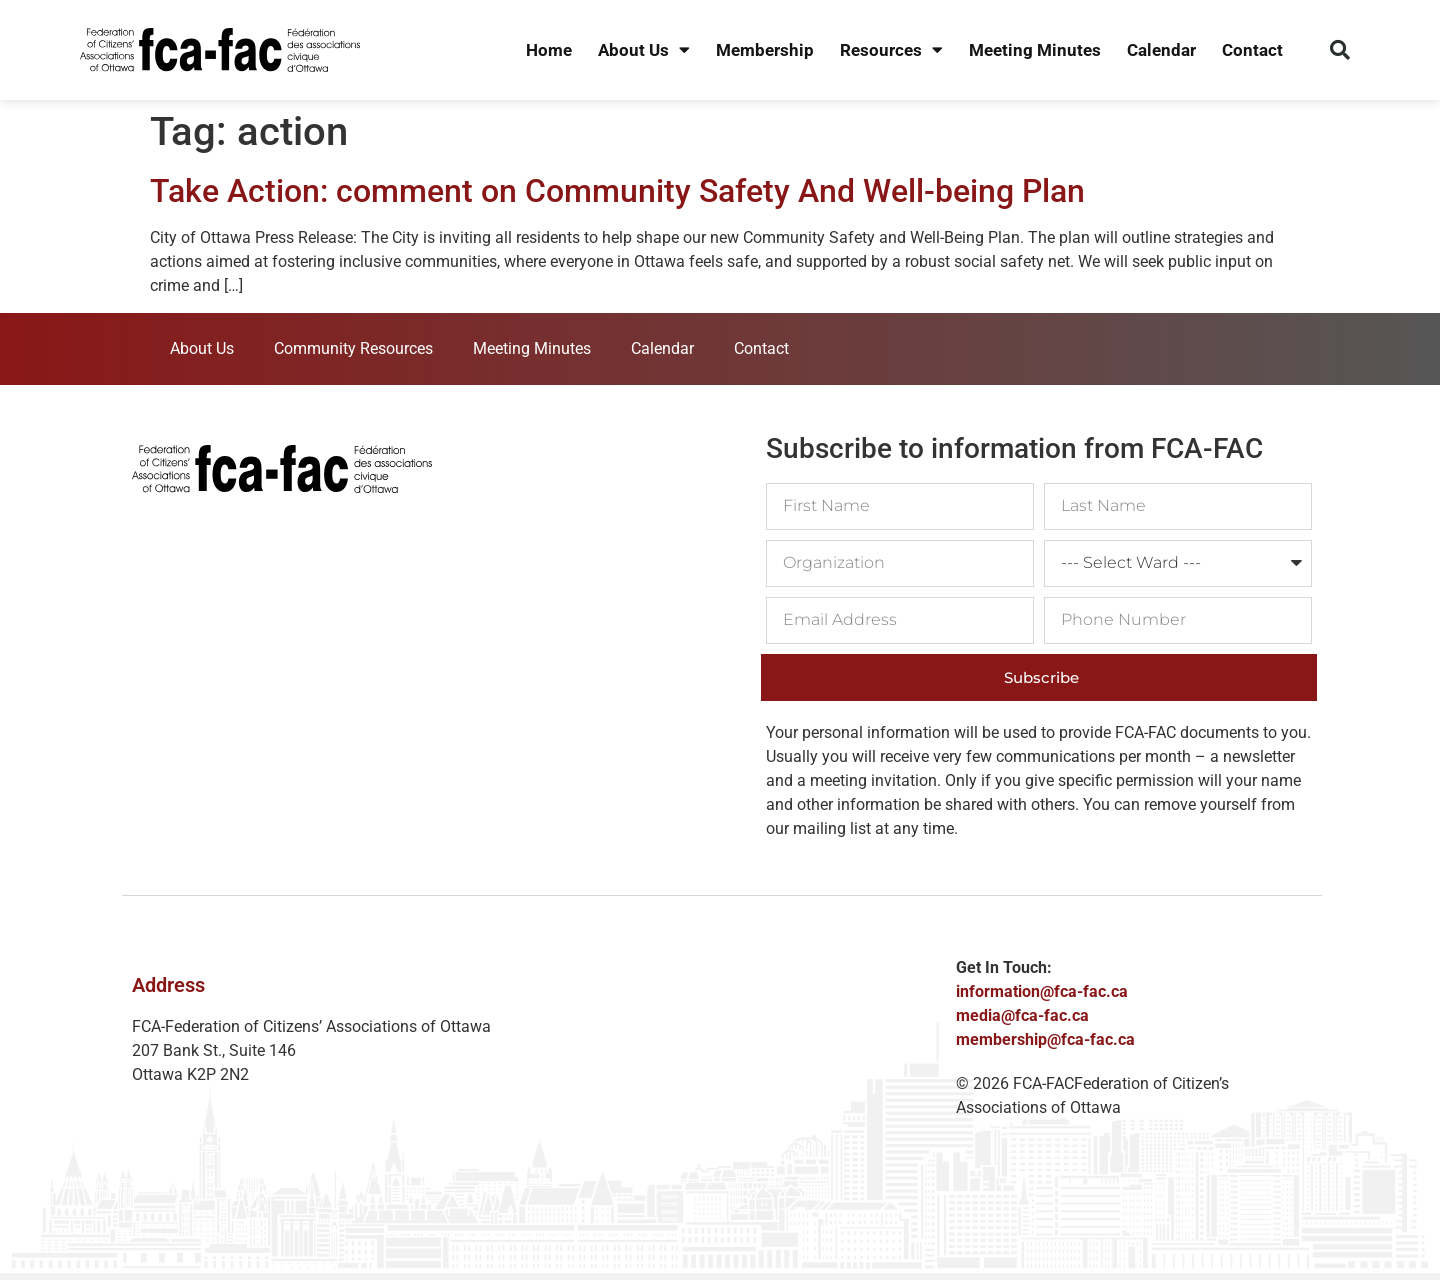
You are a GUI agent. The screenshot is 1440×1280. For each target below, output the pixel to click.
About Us (644, 50)
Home (549, 50)
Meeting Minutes (1035, 50)
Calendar (1161, 50)
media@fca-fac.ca (1022, 1015)
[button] (1340, 50)
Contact (1252, 50)
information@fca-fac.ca (1042, 991)
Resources (891, 50)
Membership (765, 50)
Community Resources (353, 348)
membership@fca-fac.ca (1045, 1039)
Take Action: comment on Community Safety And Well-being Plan (617, 191)
